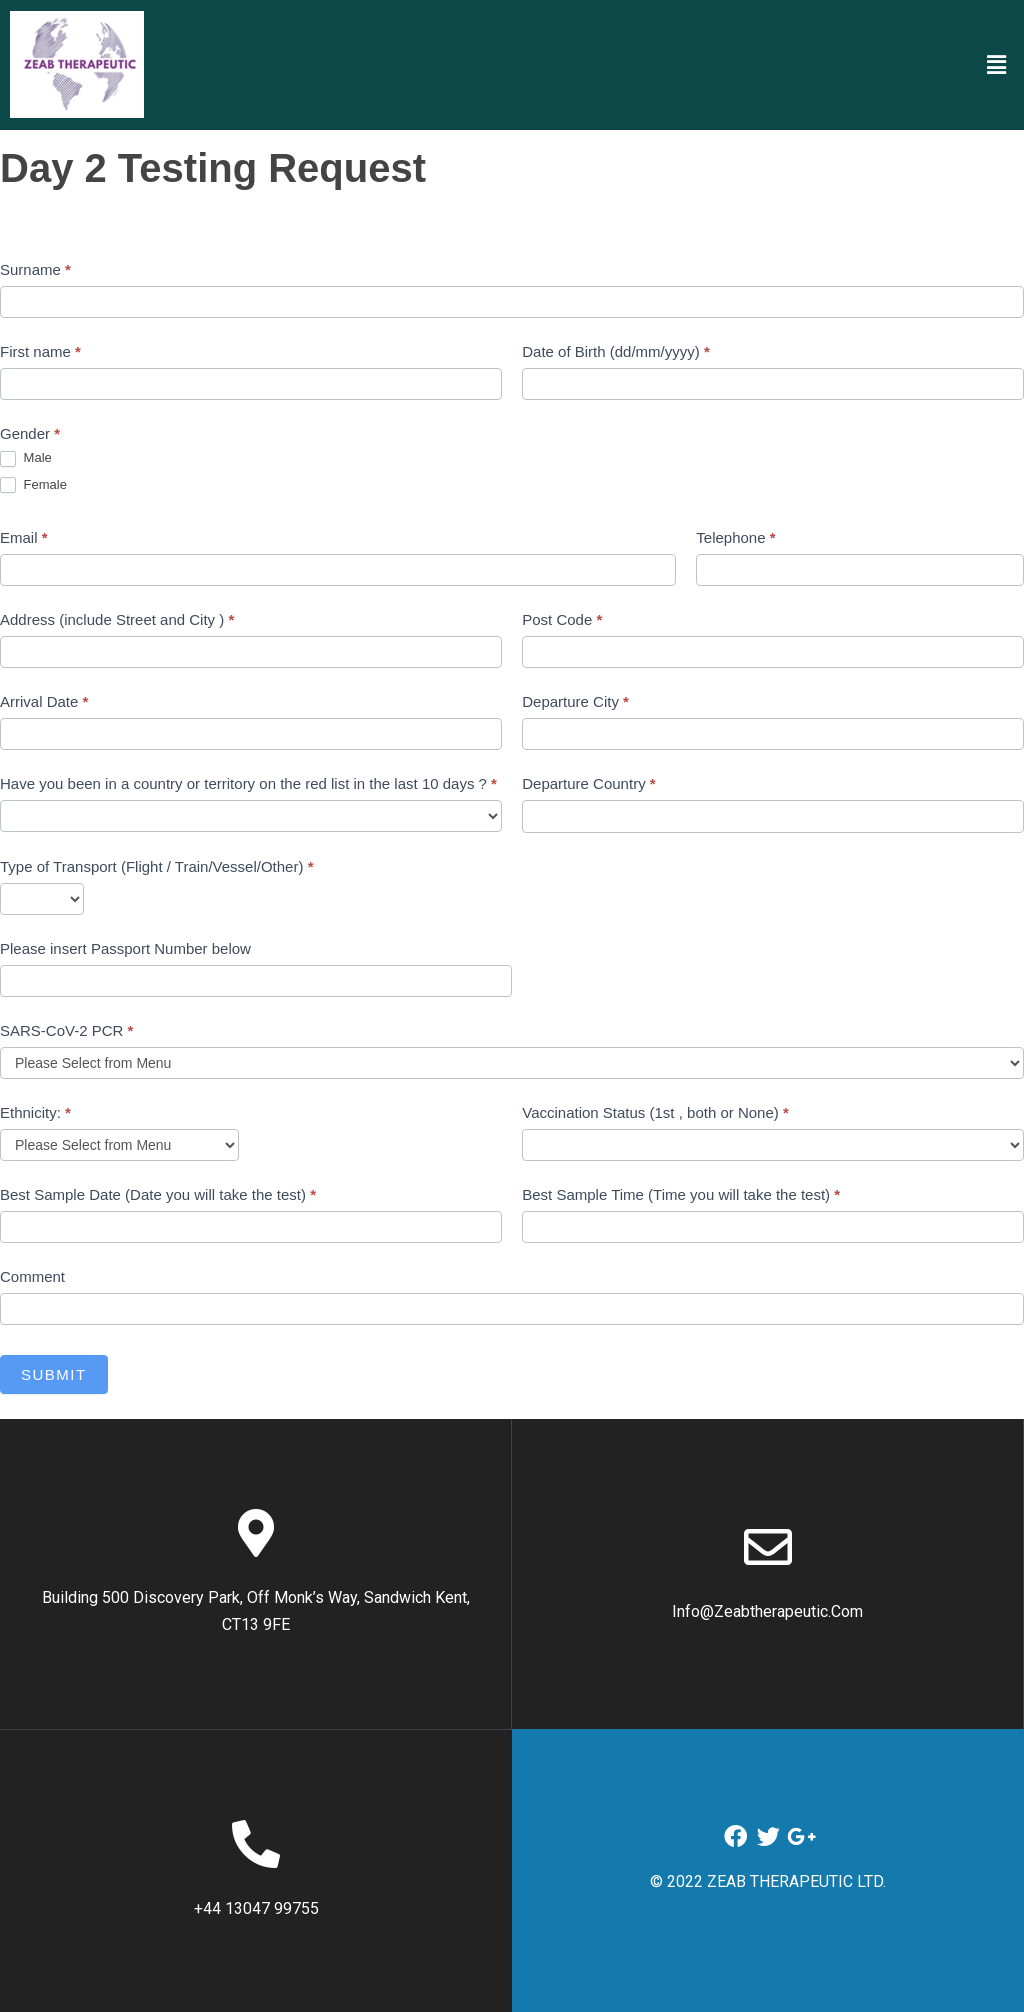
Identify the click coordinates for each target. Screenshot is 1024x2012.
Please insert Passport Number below (125, 948)
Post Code (562, 619)
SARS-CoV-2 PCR (66, 1030)
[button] (997, 64)
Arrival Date (44, 701)
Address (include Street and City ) (117, 619)
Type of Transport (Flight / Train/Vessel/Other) (156, 866)
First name (40, 351)
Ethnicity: (35, 1112)
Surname (35, 269)
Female (33, 485)
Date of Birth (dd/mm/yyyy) (616, 351)
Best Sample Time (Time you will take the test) (681, 1194)
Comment (32, 1276)
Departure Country (588, 783)
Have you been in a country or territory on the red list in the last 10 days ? (248, 783)
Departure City (575, 701)
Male (26, 458)
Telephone (735, 537)
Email (24, 537)
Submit (54, 1374)
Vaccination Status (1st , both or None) (655, 1112)
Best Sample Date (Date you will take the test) (158, 1194)
